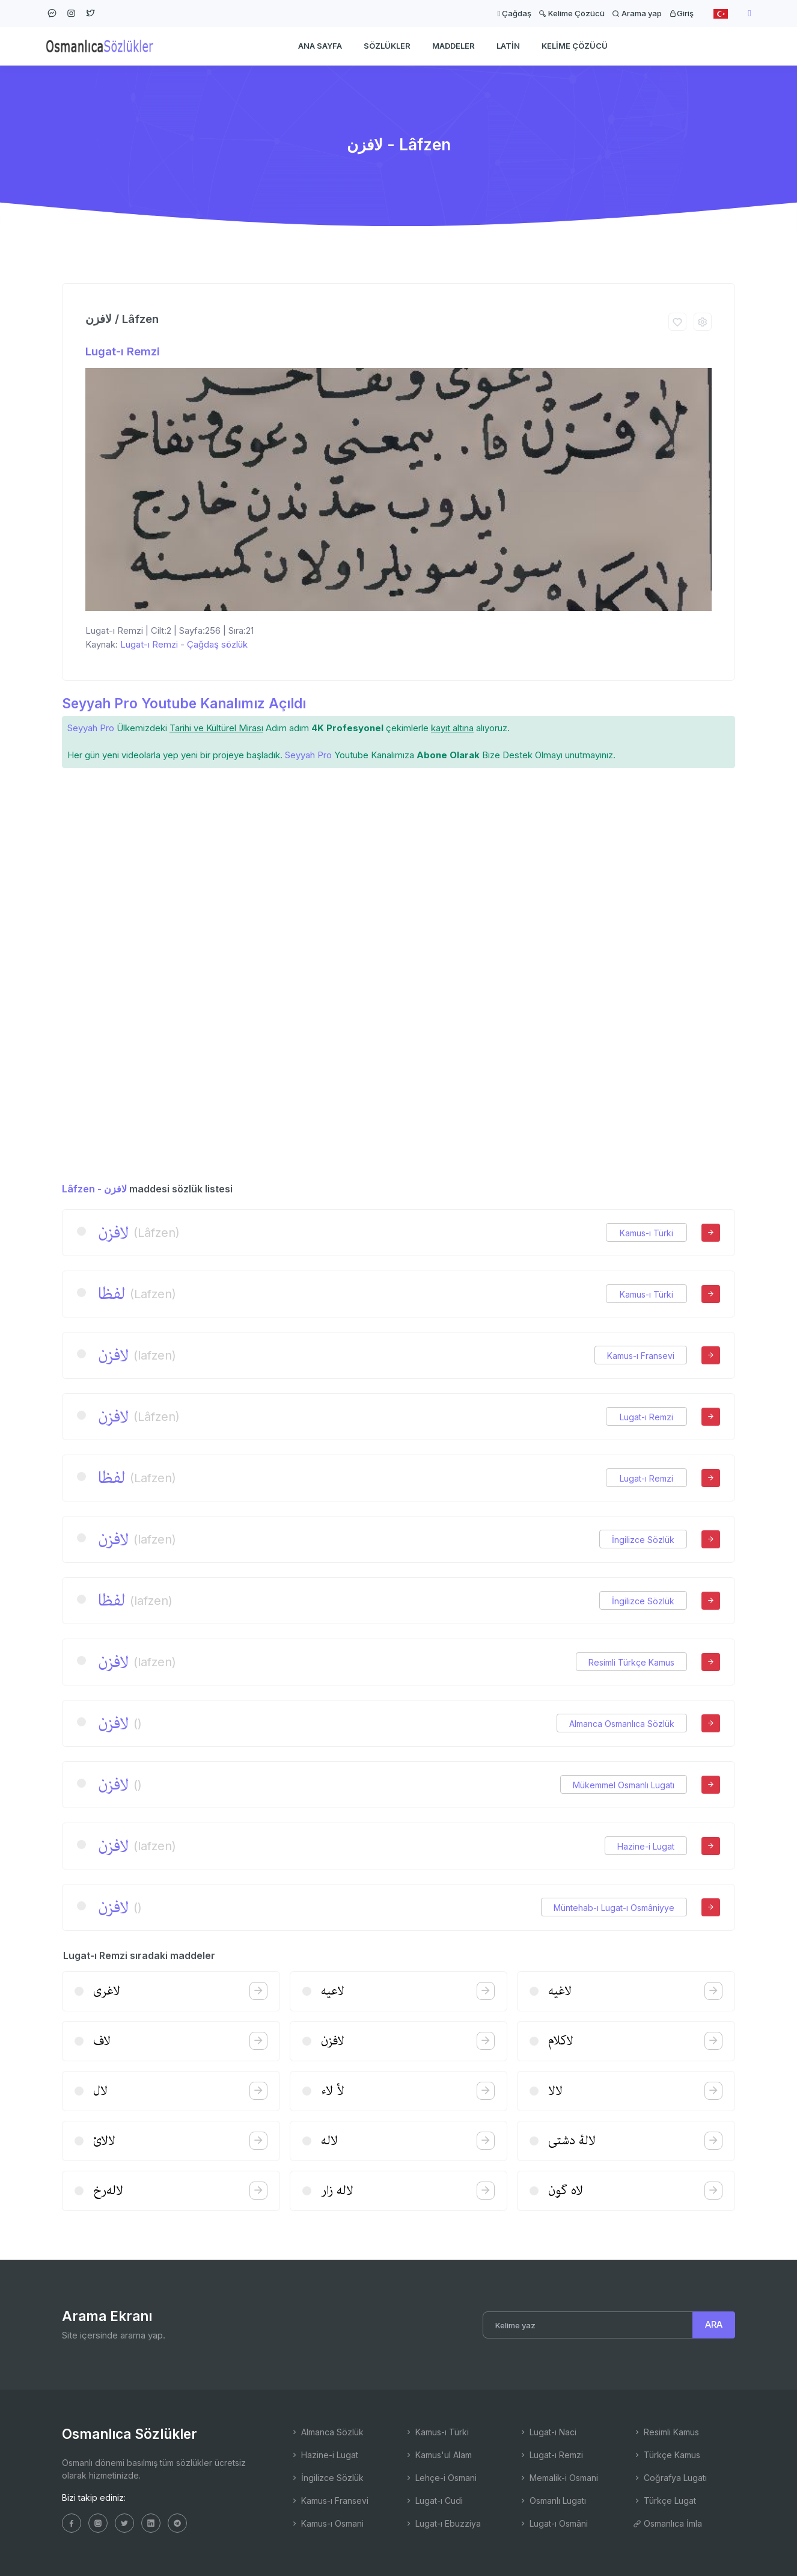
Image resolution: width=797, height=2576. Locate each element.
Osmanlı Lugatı (552, 2500)
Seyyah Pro (90, 728)
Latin (508, 46)
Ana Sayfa (320, 46)
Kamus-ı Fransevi (640, 1356)
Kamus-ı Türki (646, 1233)
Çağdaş (514, 13)
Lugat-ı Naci (547, 2432)
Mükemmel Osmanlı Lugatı (623, 1785)
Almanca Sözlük (327, 2432)
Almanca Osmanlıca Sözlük (621, 1724)
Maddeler (453, 46)
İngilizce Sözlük (643, 1540)
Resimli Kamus (666, 2432)
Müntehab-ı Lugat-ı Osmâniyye (614, 1908)
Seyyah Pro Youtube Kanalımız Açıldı (184, 703)
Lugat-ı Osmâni (553, 2523)
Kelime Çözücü (572, 13)
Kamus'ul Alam (438, 2455)
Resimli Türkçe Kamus (631, 1662)
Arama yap (637, 13)
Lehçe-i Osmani (441, 2478)
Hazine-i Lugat (645, 1846)
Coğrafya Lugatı (670, 2478)
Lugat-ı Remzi (122, 351)
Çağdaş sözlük (217, 644)
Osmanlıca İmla (667, 2523)
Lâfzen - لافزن (94, 1189)
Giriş (681, 13)
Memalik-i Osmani (558, 2478)
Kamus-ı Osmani (327, 2523)
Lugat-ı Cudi (434, 2500)
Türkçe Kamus (666, 2455)
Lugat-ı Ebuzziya (443, 2523)
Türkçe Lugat (664, 2500)
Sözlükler (387, 46)
